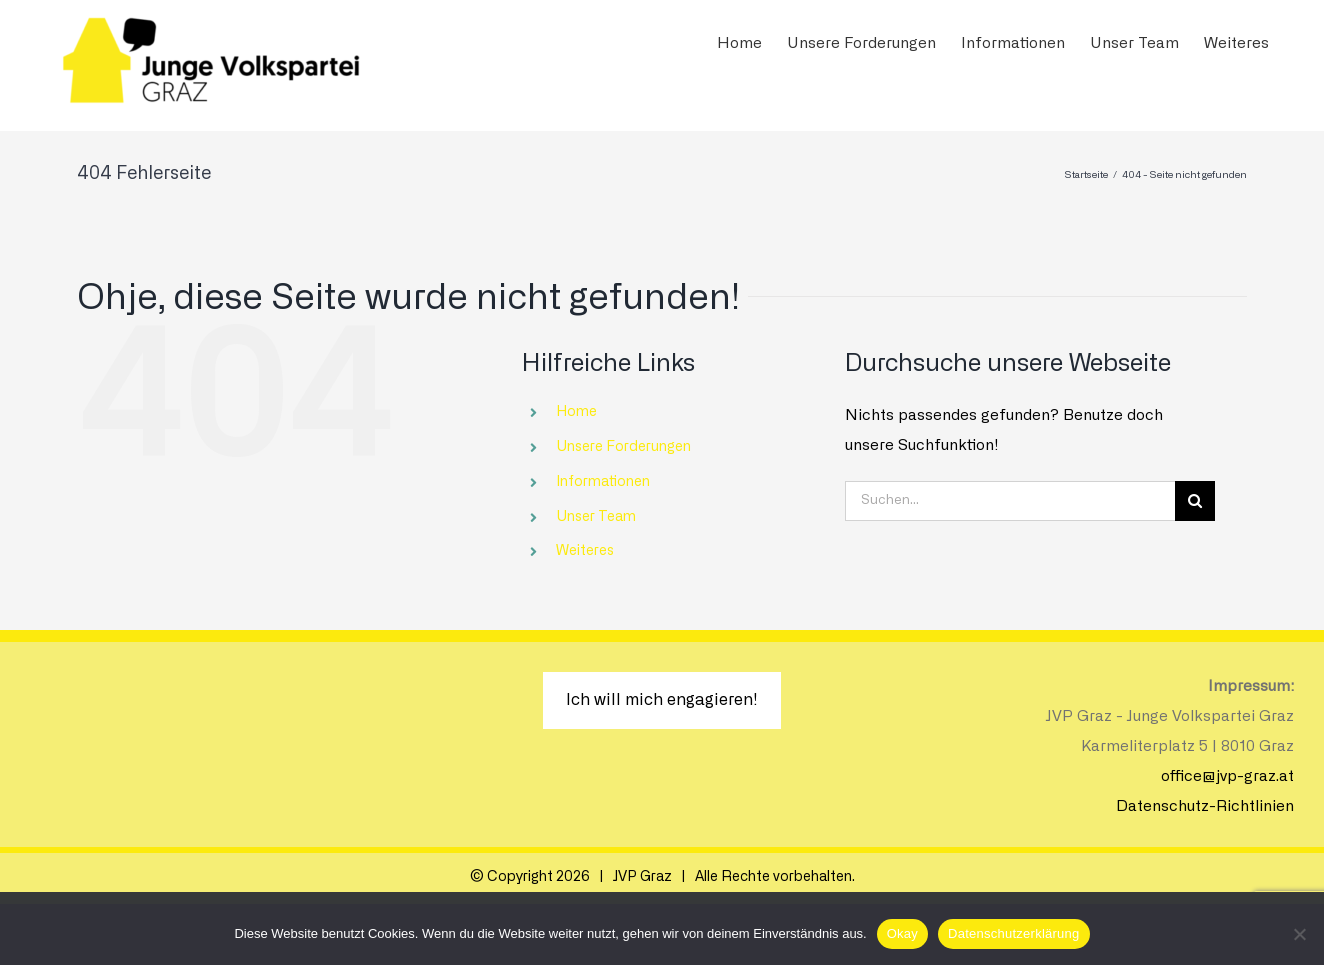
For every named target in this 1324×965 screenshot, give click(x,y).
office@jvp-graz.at (1227, 776)
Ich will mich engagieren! (662, 700)
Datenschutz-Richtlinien (1205, 806)
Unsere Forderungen (623, 447)
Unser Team (596, 517)
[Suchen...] (1010, 501)
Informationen (603, 482)
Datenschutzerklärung (1013, 933)
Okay (902, 933)
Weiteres (585, 551)
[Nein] (1299, 934)
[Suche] (1195, 501)
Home (576, 412)
